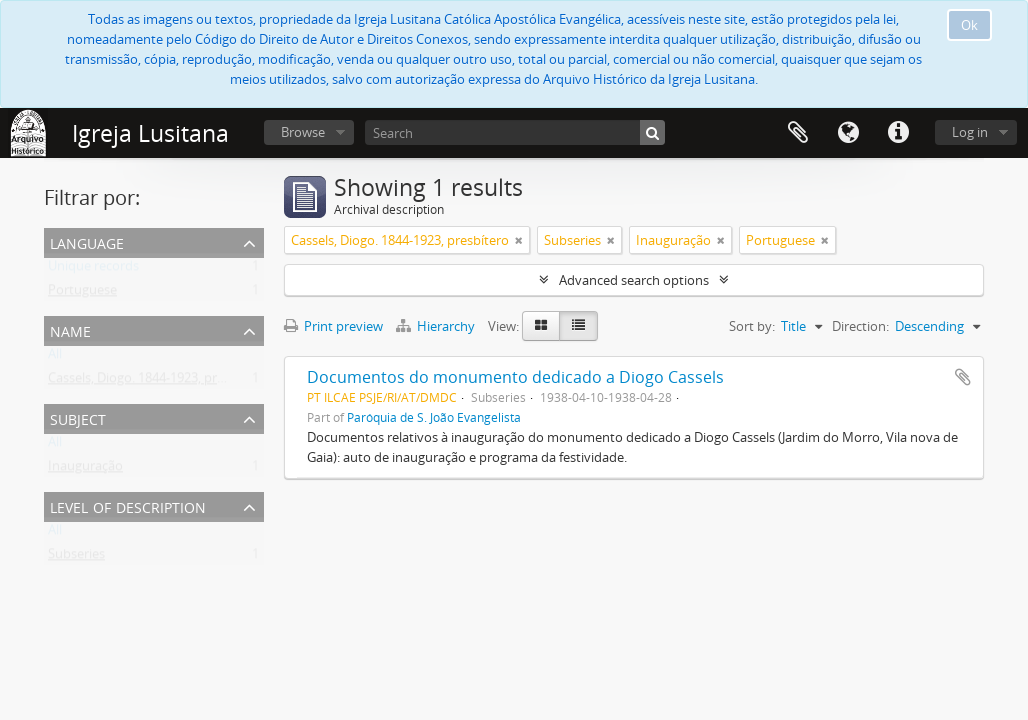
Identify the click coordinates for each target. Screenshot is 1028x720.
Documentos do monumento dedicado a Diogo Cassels (515, 377)
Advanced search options (634, 280)
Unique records (93, 270)
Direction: (860, 326)
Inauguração (85, 470)
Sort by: (752, 326)
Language (848, 133)
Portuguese (82, 294)
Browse (303, 132)
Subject (78, 417)
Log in (970, 132)
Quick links (898, 133)
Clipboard (798, 133)
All (55, 358)
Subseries (76, 558)
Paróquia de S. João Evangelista (434, 417)
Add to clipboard (963, 377)
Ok (969, 25)
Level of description (128, 505)
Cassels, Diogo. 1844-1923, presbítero (157, 382)
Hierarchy (437, 326)
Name (70, 329)
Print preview (333, 326)
